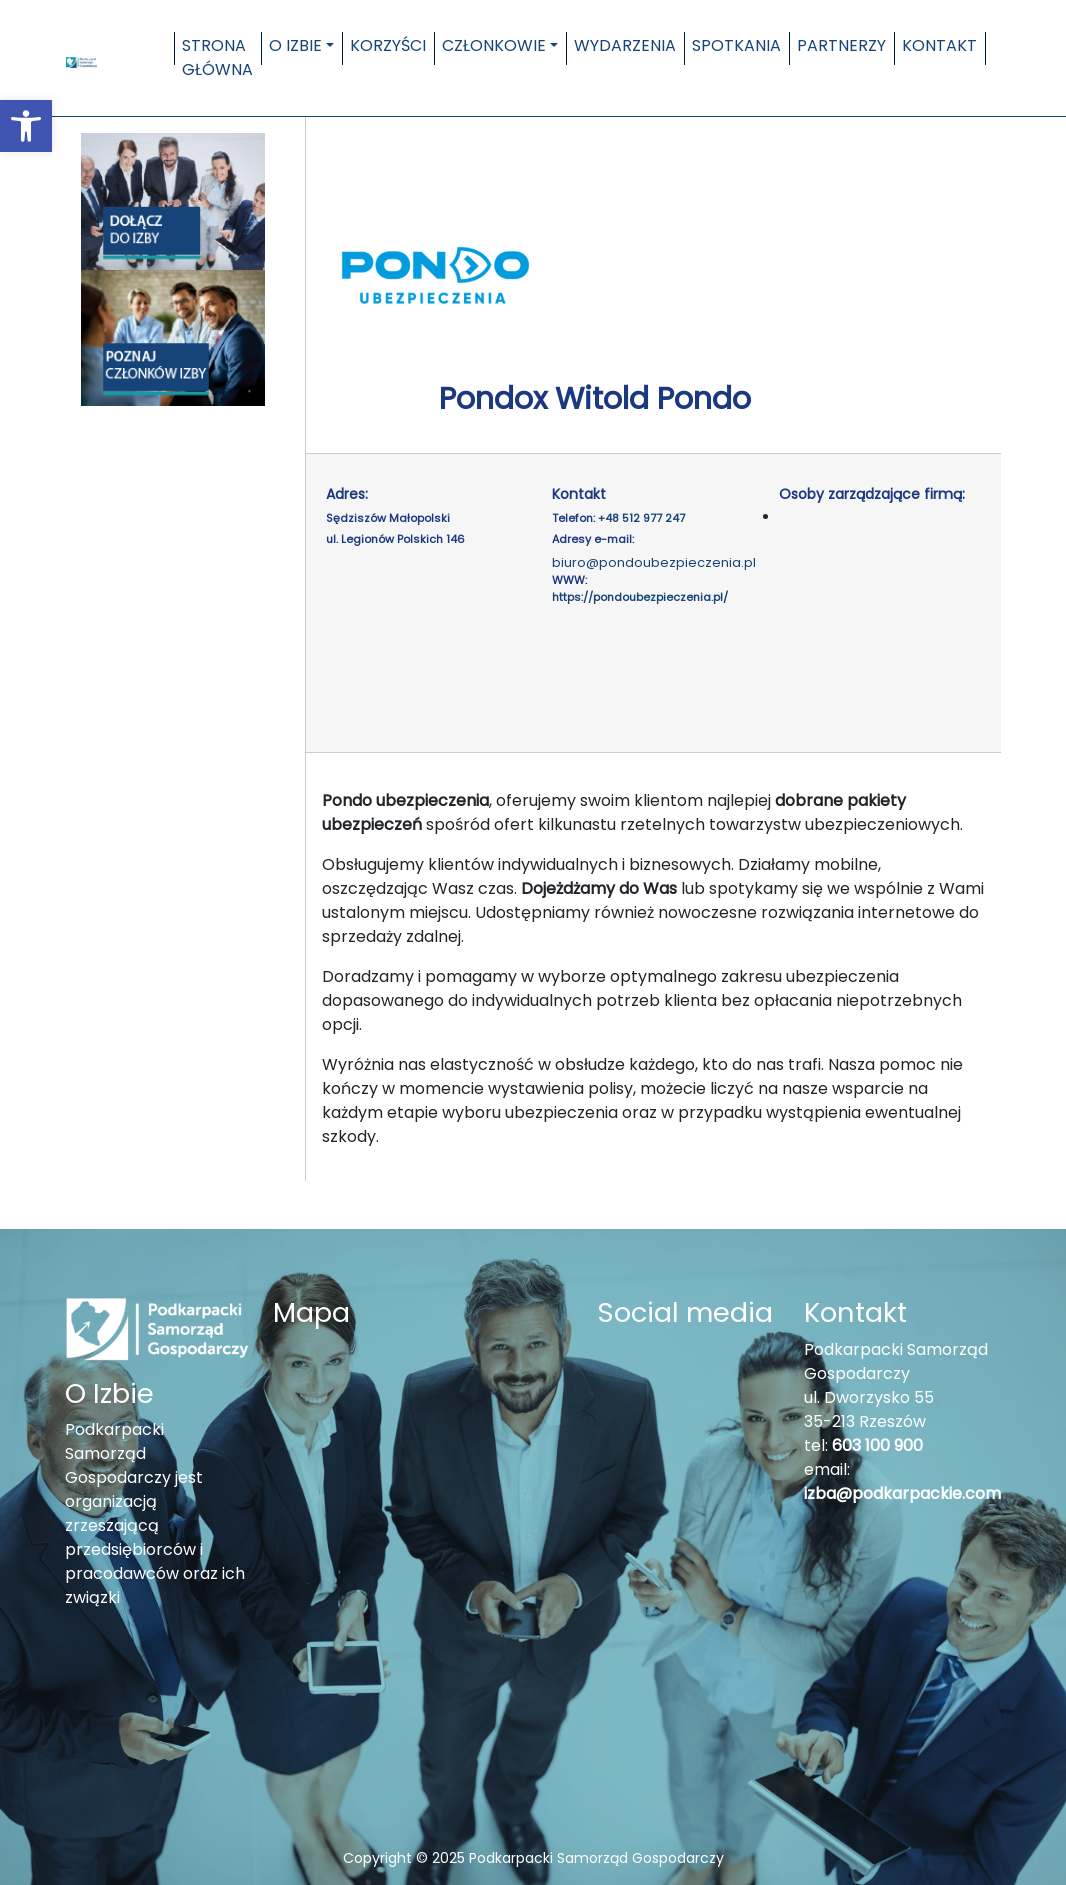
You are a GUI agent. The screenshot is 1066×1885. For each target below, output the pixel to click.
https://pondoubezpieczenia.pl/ (640, 597)
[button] (26, 126)
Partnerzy (841, 45)
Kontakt (939, 45)
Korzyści (388, 45)
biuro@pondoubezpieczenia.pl (653, 562)
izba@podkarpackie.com (902, 1493)
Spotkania (736, 45)
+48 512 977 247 (641, 518)
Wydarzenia (625, 45)
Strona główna (217, 57)
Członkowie (494, 45)
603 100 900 (877, 1445)
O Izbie (295, 45)
